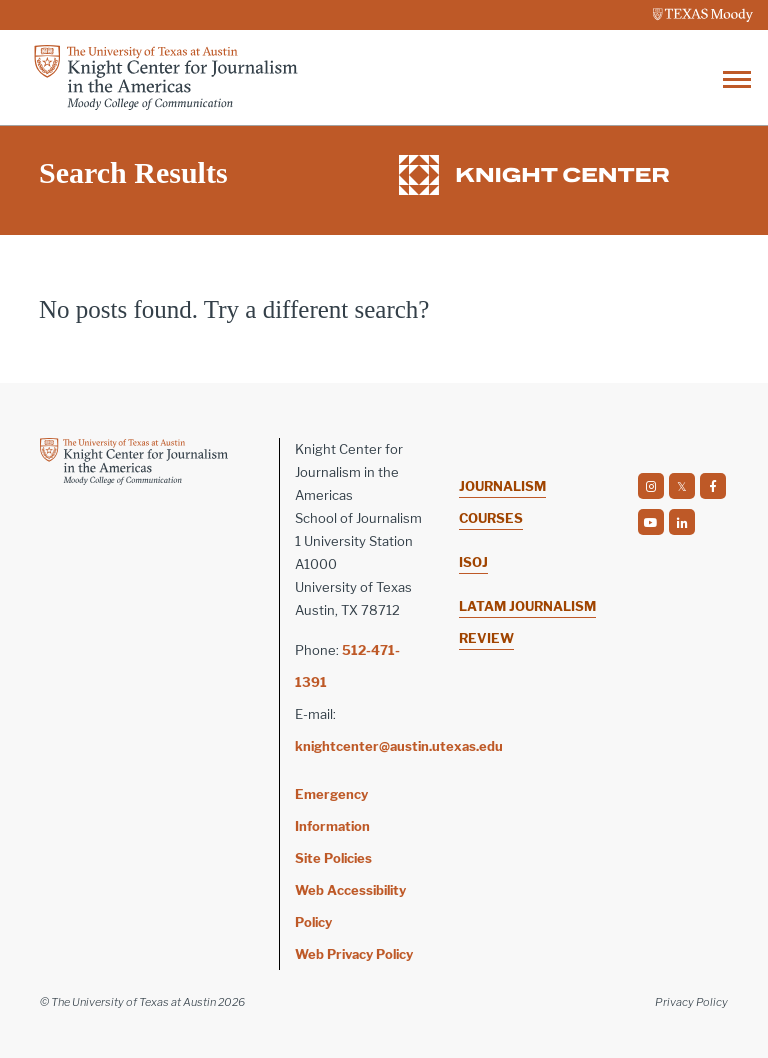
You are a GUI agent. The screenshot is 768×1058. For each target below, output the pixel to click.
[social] (651, 486)
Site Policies (333, 858)
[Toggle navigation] (737, 77)
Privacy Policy (691, 1002)
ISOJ (473, 562)
